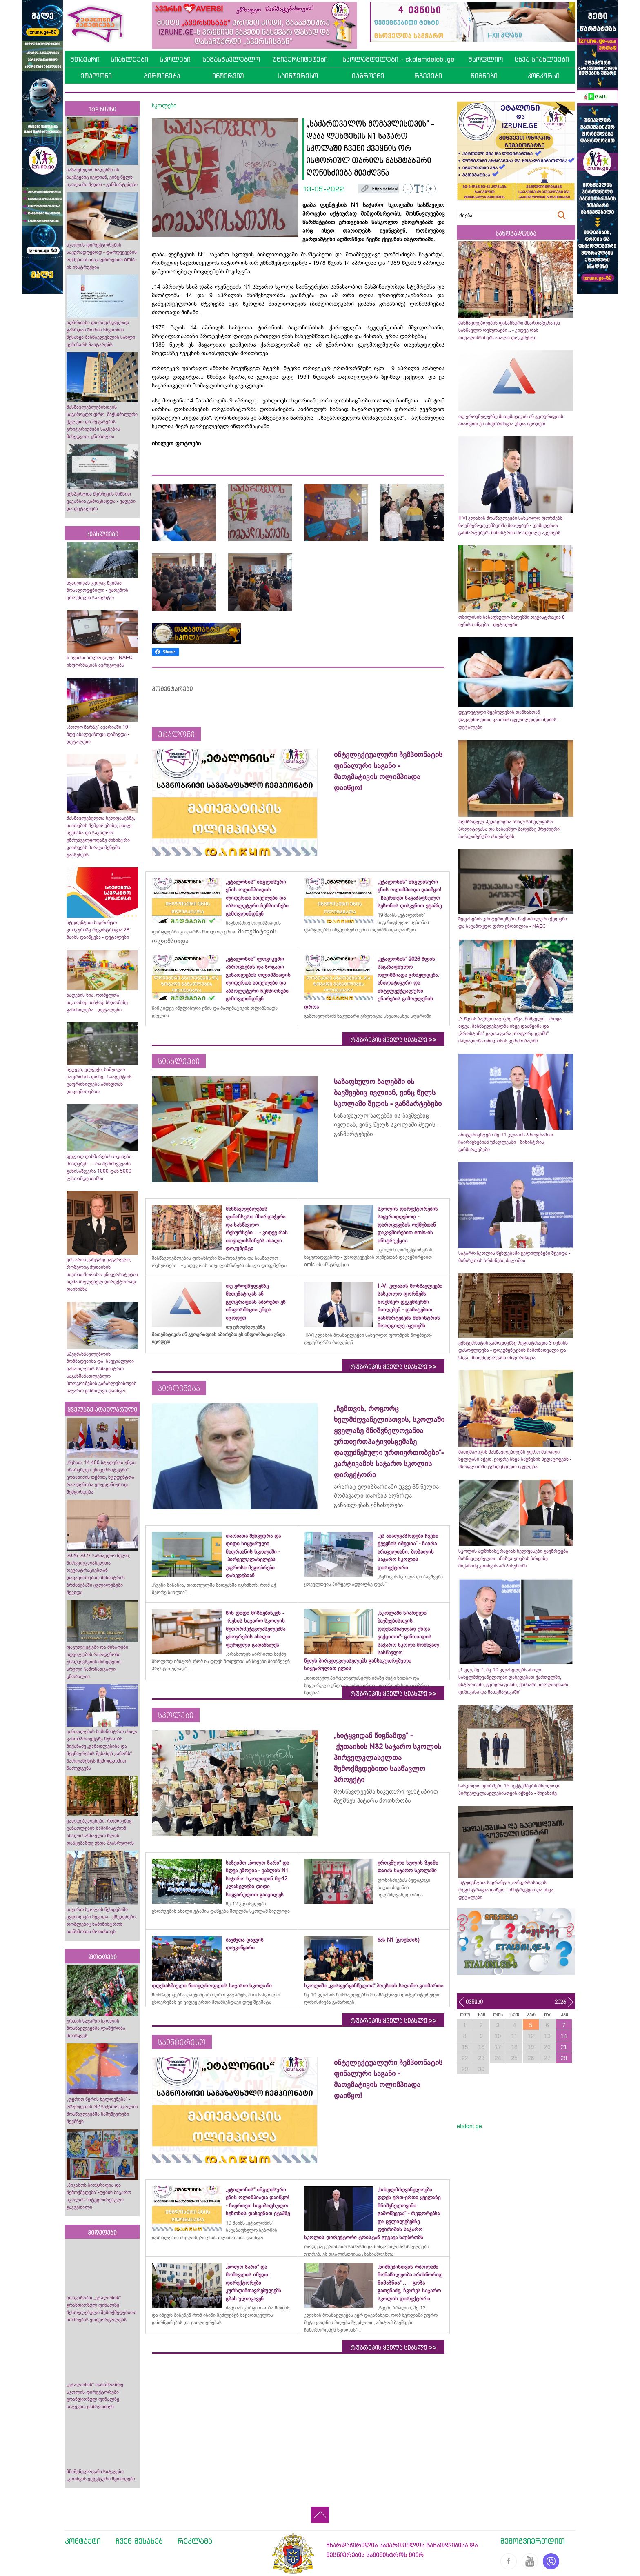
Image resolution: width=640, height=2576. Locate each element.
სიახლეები (129, 59)
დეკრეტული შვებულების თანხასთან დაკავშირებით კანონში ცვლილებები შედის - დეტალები (508, 719)
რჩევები (428, 76)
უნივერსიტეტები (300, 59)
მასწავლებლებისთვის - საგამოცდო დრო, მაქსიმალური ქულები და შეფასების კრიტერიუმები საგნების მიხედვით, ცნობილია (102, 421)
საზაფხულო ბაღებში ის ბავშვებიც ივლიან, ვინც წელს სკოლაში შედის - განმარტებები (102, 177)
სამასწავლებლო (231, 59)
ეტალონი (96, 76)
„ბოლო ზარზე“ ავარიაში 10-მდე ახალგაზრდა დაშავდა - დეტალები (98, 734)
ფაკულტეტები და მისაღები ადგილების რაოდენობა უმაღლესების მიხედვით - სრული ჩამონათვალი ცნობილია (97, 1661)
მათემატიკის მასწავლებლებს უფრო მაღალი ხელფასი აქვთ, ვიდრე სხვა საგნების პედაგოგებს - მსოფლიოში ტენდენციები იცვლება (514, 1459)
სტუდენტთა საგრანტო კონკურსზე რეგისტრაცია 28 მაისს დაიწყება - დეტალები (98, 930)
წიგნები (484, 76)
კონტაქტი (83, 2540)
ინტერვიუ (228, 76)
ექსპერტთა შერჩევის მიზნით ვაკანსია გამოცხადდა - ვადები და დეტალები (101, 501)
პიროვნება (162, 76)
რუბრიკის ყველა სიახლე (393, 1040)
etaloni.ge (469, 2126)
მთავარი (85, 59)
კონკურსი (543, 76)
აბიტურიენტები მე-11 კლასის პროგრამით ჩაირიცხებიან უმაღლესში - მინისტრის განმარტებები (505, 1142)
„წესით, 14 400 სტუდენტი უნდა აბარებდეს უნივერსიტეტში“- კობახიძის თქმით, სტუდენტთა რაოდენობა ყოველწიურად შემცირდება (101, 1477)
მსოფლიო (485, 59)
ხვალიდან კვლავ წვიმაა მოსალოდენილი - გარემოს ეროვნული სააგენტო (97, 590)
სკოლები (175, 59)
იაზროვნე (368, 76)
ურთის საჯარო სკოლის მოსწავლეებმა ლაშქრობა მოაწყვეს (96, 2028)
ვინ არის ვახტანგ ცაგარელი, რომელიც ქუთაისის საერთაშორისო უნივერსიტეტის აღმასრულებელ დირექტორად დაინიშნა (102, 1274)
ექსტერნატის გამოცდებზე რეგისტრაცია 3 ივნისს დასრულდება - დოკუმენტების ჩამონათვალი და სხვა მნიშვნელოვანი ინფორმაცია (513, 1350)
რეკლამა (195, 2540)
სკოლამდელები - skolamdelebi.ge (398, 59)
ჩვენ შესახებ (139, 2540)
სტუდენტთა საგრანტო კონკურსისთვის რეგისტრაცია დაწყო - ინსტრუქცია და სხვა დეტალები (505, 1890)
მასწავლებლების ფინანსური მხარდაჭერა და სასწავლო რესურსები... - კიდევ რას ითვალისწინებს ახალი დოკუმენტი (509, 330)
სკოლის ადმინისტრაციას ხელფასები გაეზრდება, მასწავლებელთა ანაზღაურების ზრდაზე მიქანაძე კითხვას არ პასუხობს (513, 1558)
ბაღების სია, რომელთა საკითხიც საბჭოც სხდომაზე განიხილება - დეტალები (97, 1002)
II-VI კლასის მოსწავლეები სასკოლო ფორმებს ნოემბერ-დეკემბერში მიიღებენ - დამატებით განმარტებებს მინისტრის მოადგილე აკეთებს (510, 525)
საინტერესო (298, 76)
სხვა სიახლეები (542, 59)
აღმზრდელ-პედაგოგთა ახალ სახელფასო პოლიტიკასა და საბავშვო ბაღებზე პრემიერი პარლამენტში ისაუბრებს (509, 829)
